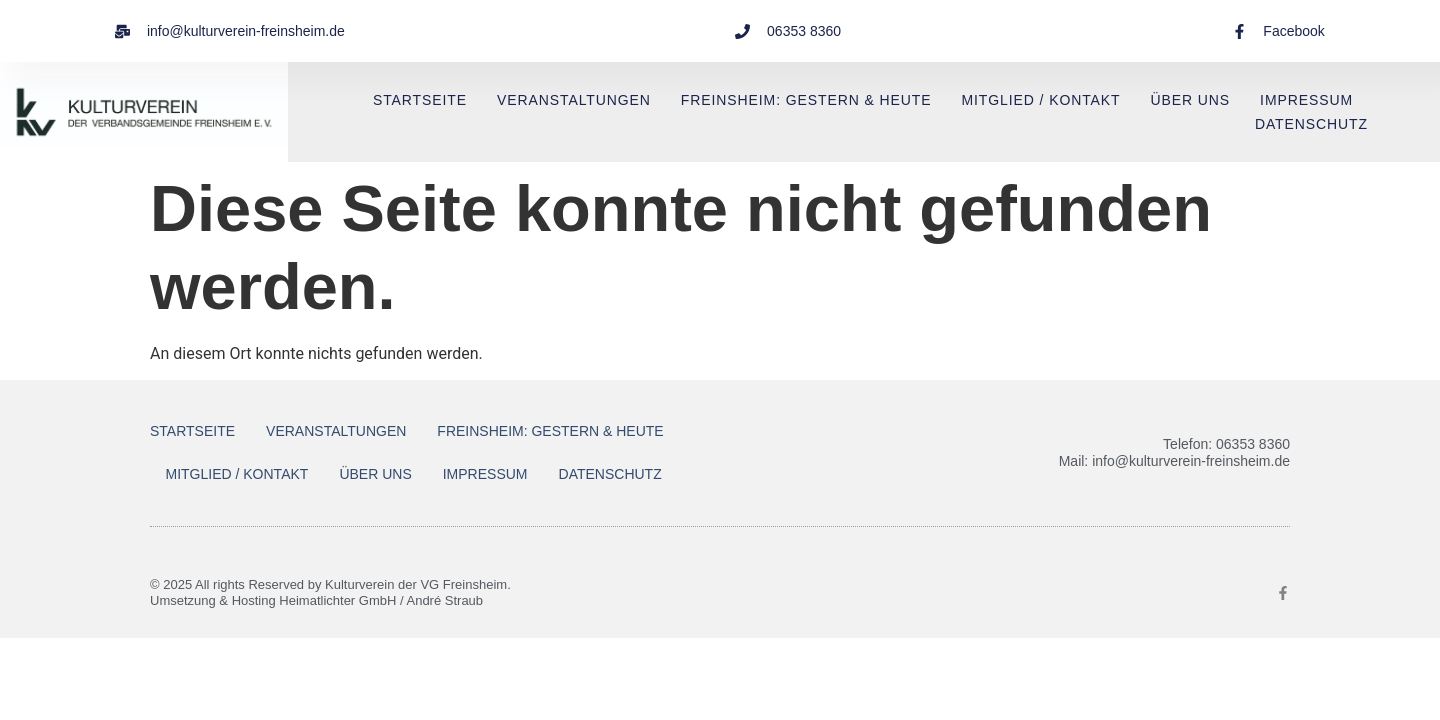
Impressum (1306, 100)
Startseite (420, 100)
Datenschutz (1311, 124)
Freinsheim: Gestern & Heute (806, 100)
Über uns (1191, 100)
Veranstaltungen (574, 100)
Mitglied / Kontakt (1040, 100)
